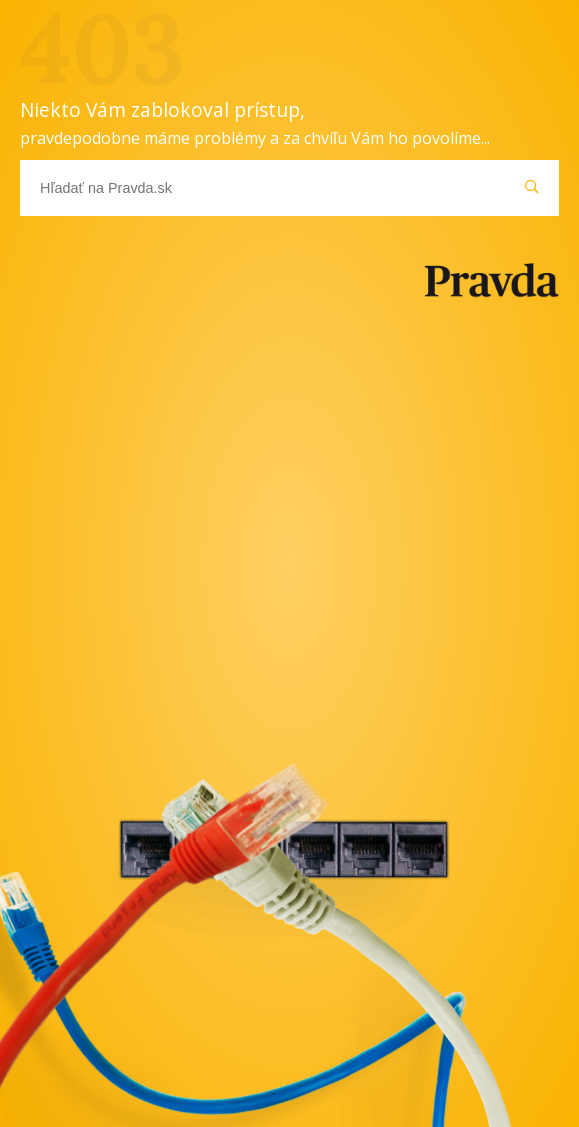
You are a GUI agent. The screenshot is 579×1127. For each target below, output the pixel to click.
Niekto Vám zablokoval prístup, (255, 122)
